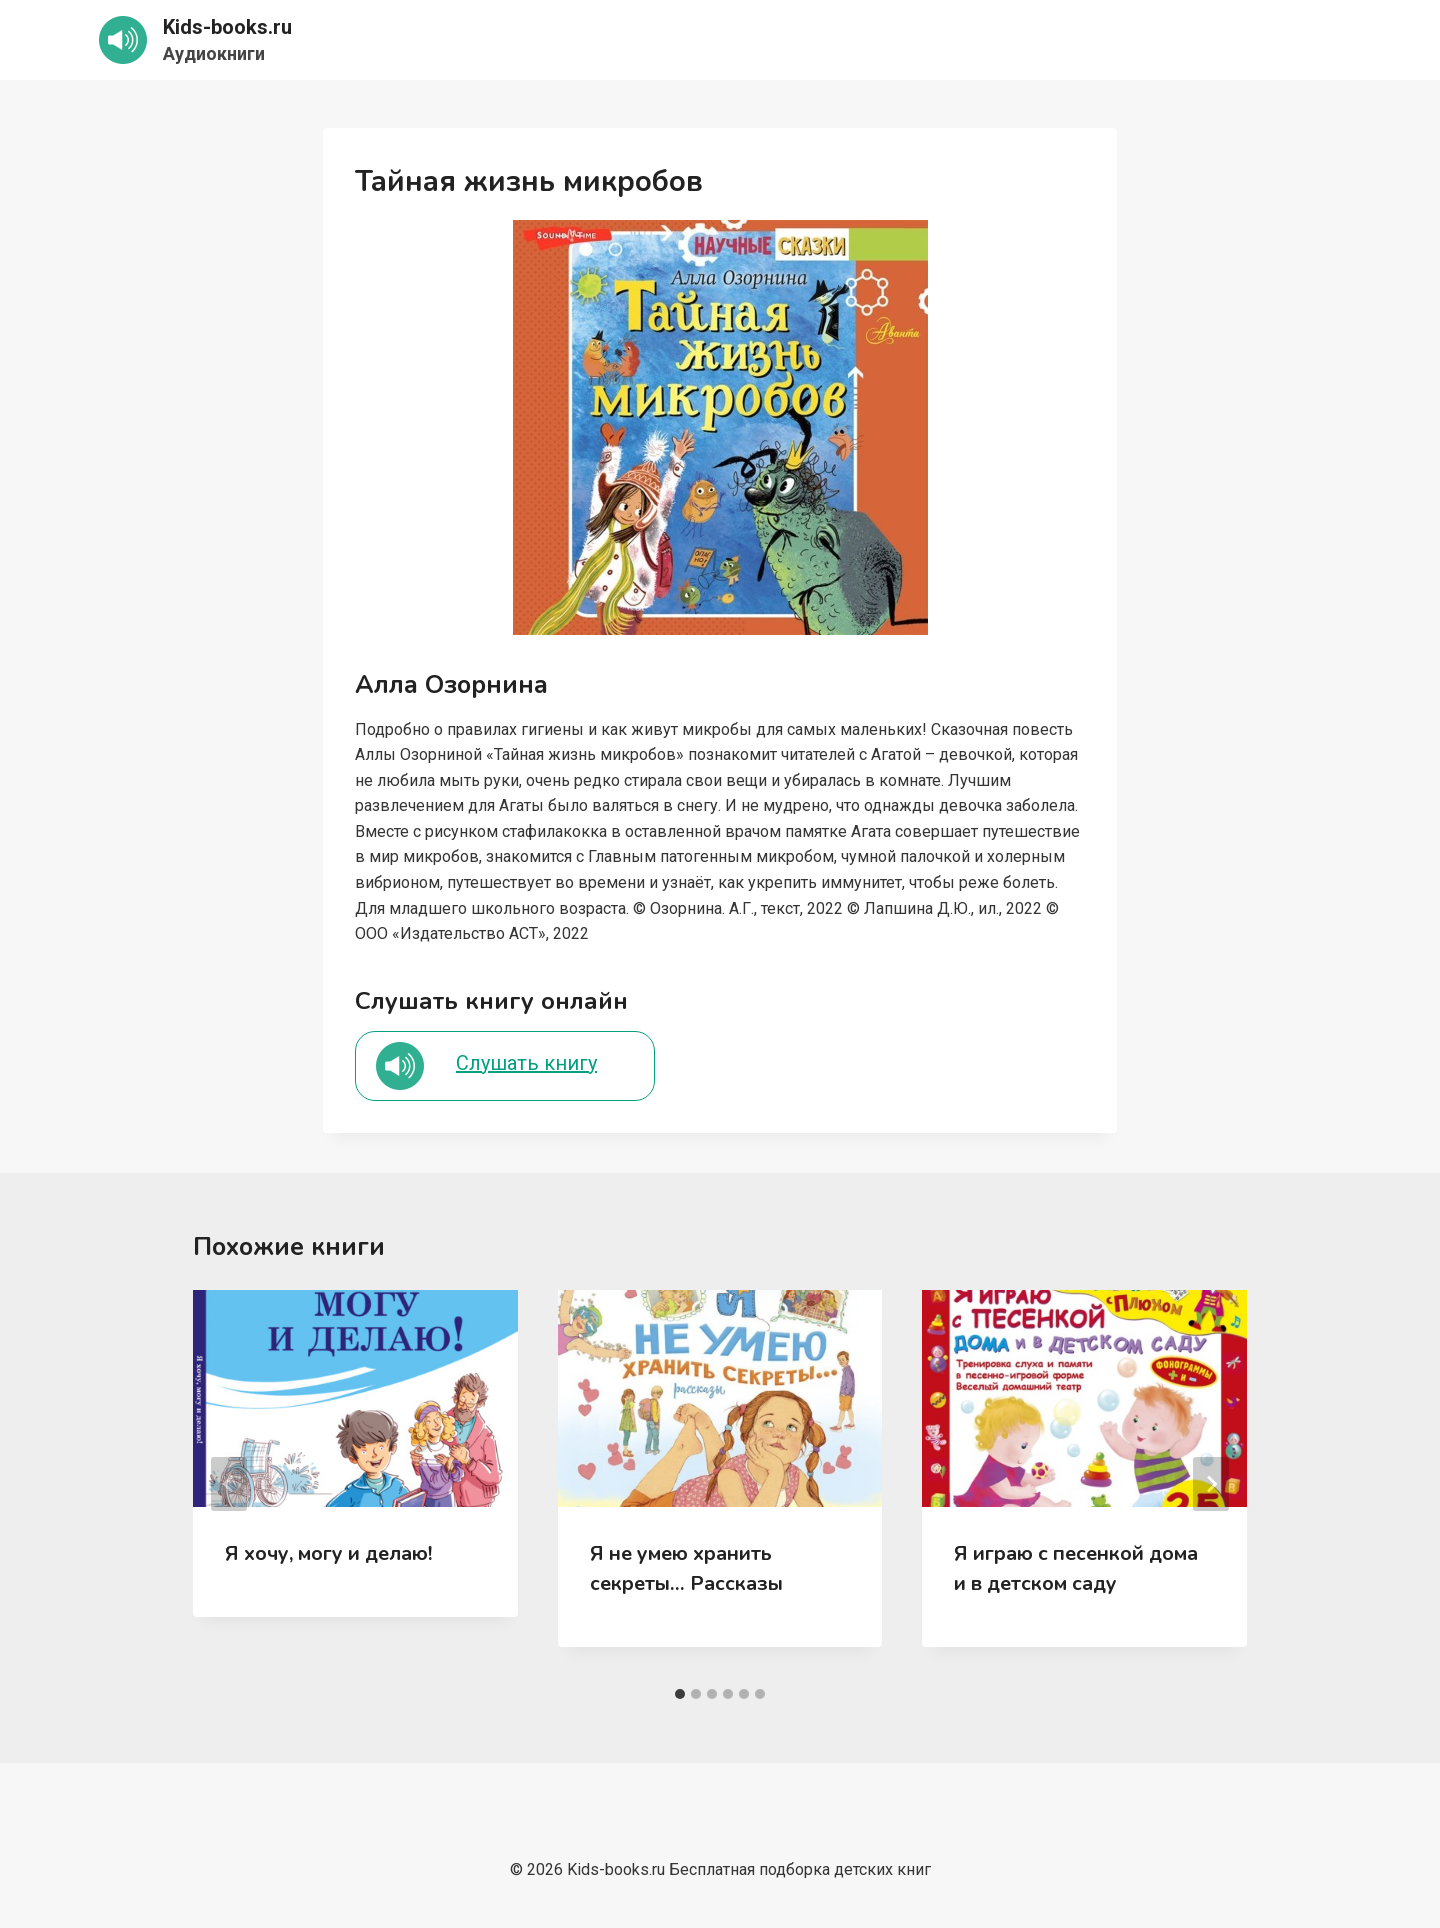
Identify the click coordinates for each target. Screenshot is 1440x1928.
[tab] (680, 1694)
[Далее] (1211, 1484)
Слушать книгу (526, 1063)
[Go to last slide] (229, 1484)
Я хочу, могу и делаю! (328, 1553)
